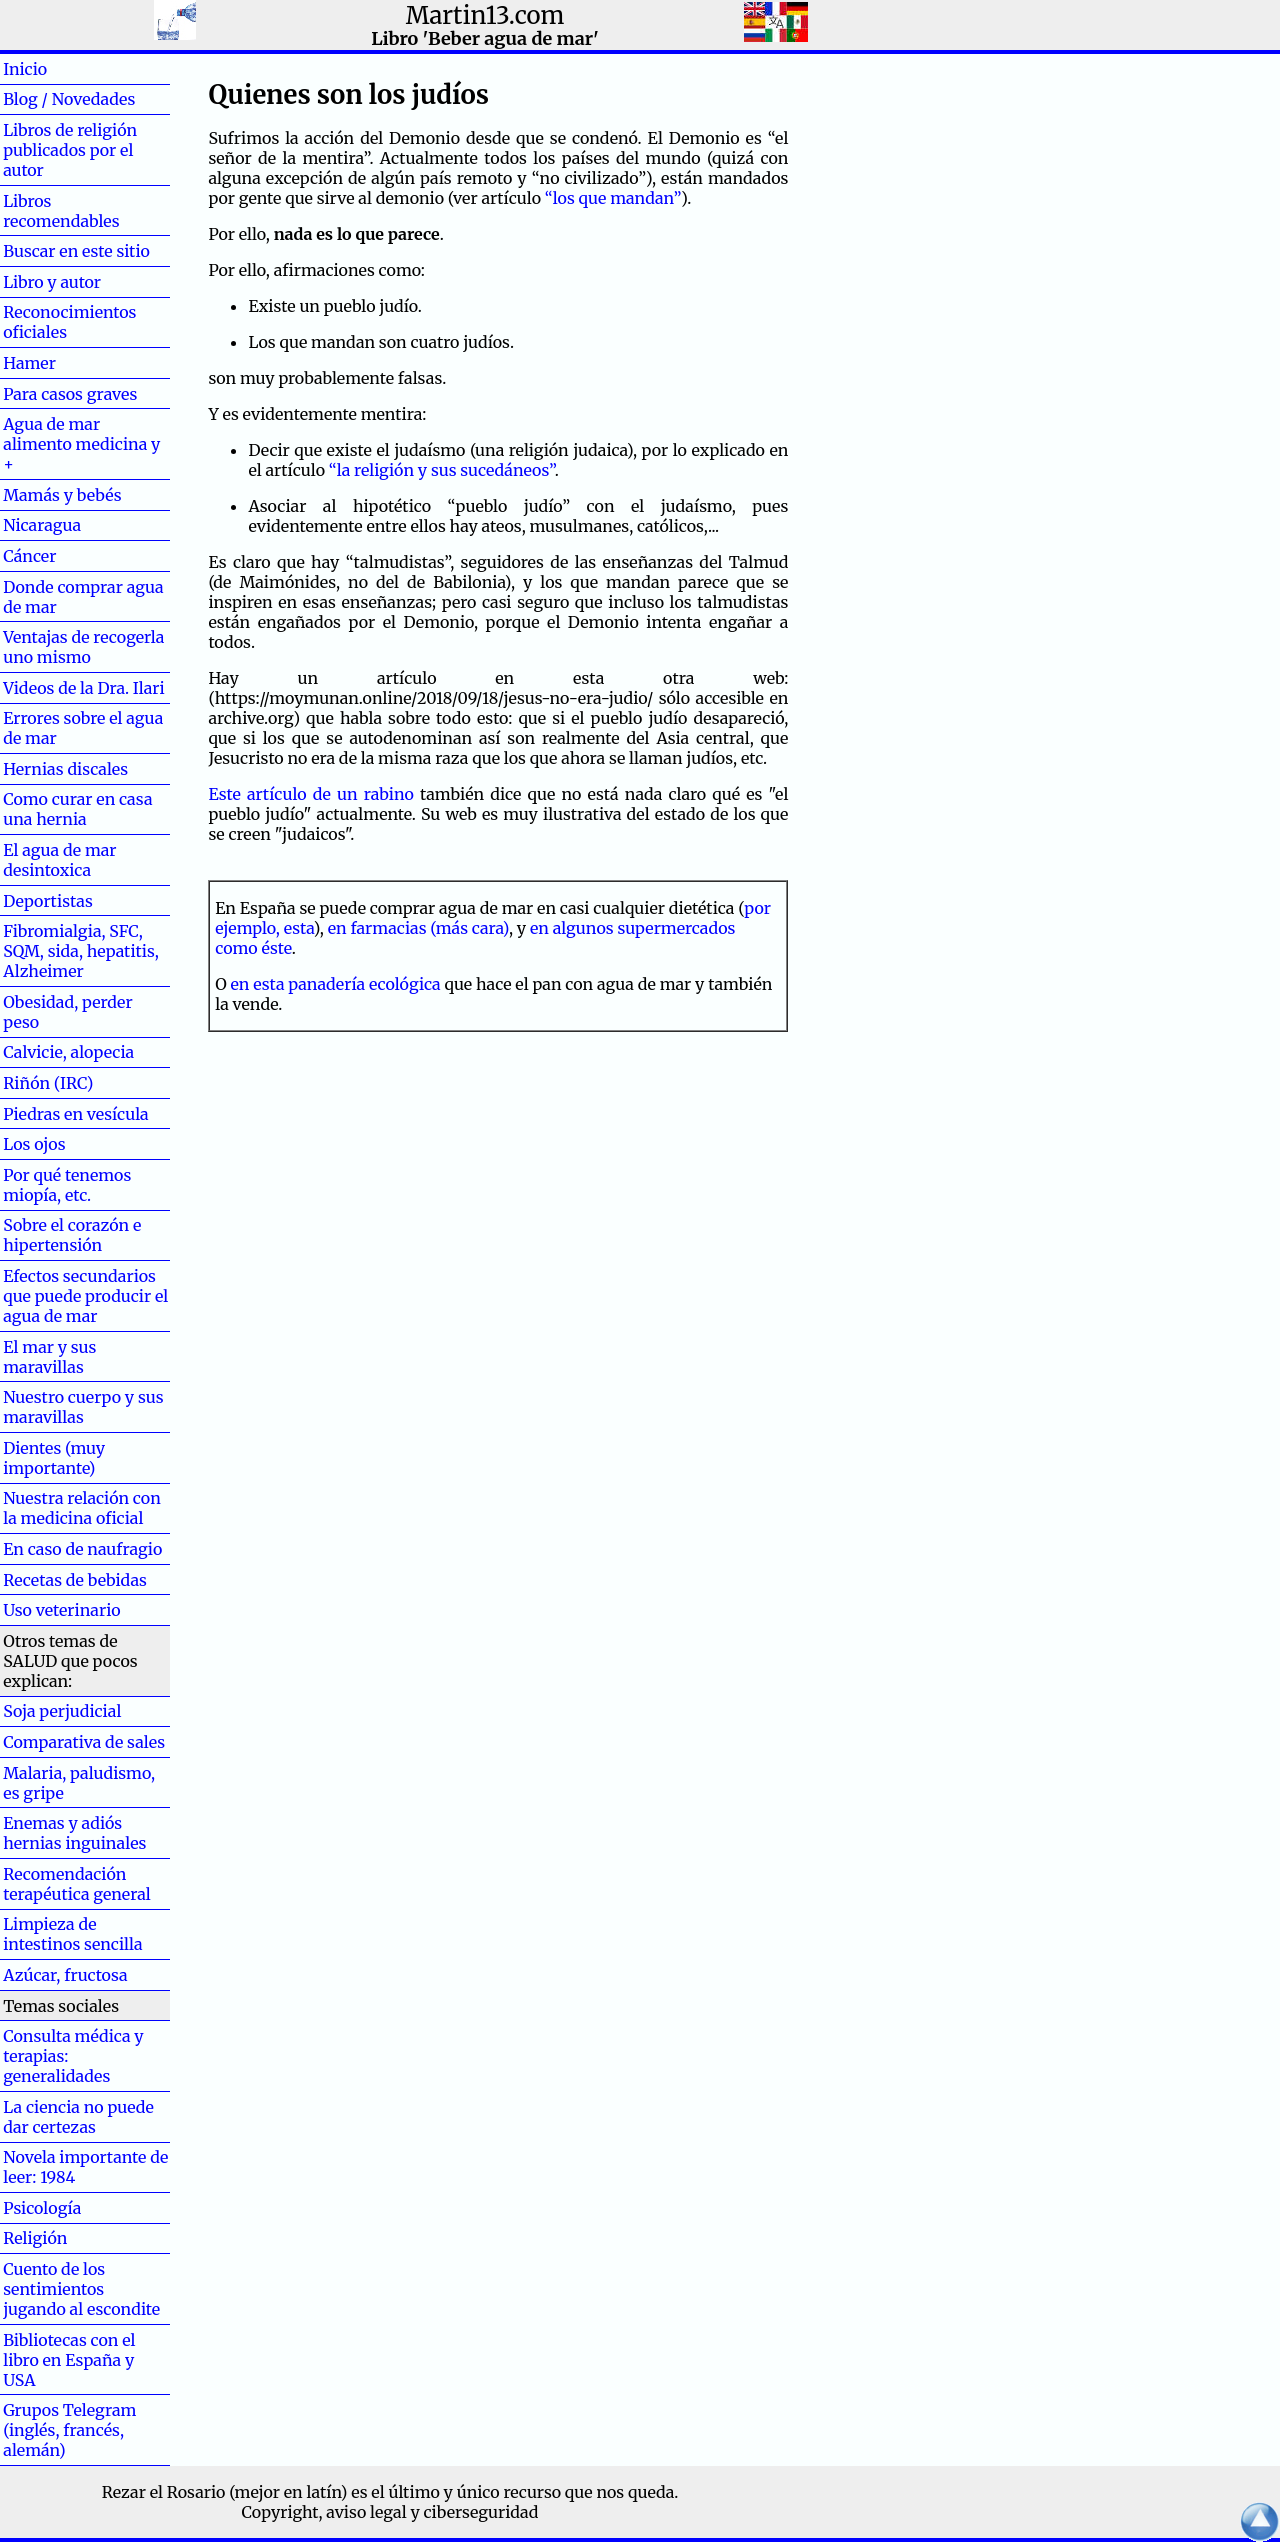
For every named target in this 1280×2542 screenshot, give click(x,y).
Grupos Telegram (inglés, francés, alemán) (69, 2430)
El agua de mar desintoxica (59, 860)
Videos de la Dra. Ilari (84, 688)
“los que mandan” (613, 198)
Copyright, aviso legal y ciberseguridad (390, 2512)
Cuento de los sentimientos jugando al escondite (81, 2289)
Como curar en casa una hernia (77, 809)
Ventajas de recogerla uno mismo (83, 647)
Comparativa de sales (84, 1742)
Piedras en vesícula (76, 1114)
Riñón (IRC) (48, 1083)
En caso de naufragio (82, 1549)
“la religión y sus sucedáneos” (442, 470)
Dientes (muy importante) (54, 1458)
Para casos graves (70, 394)
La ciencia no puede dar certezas (78, 2117)
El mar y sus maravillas (49, 1357)
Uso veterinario (61, 1610)
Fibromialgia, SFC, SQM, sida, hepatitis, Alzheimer (81, 951)
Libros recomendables (61, 211)
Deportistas (48, 901)
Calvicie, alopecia (68, 1052)
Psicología (42, 2208)
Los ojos (34, 1144)
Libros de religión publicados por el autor (70, 150)
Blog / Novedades (69, 99)
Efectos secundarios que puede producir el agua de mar (85, 1296)
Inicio (57, 69)
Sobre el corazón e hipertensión (72, 1235)
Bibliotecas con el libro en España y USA (69, 2360)
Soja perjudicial (62, 1711)
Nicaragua (42, 525)
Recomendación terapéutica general (77, 1884)
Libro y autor (52, 282)
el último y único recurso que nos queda (522, 2492)
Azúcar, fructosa (65, 1975)
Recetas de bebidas (75, 1580)
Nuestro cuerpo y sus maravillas (83, 1407)
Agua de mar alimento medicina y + (81, 444)
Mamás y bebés (62, 495)
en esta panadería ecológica (336, 984)
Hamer (61, 363)
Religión (35, 2238)
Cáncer (62, 556)
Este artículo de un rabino (310, 794)
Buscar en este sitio (76, 251)
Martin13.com (485, 15)
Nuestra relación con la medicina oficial (82, 1508)
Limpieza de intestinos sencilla (72, 1934)
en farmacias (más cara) (418, 928)
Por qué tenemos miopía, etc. (67, 1185)
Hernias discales (65, 769)
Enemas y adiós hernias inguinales (74, 1833)
